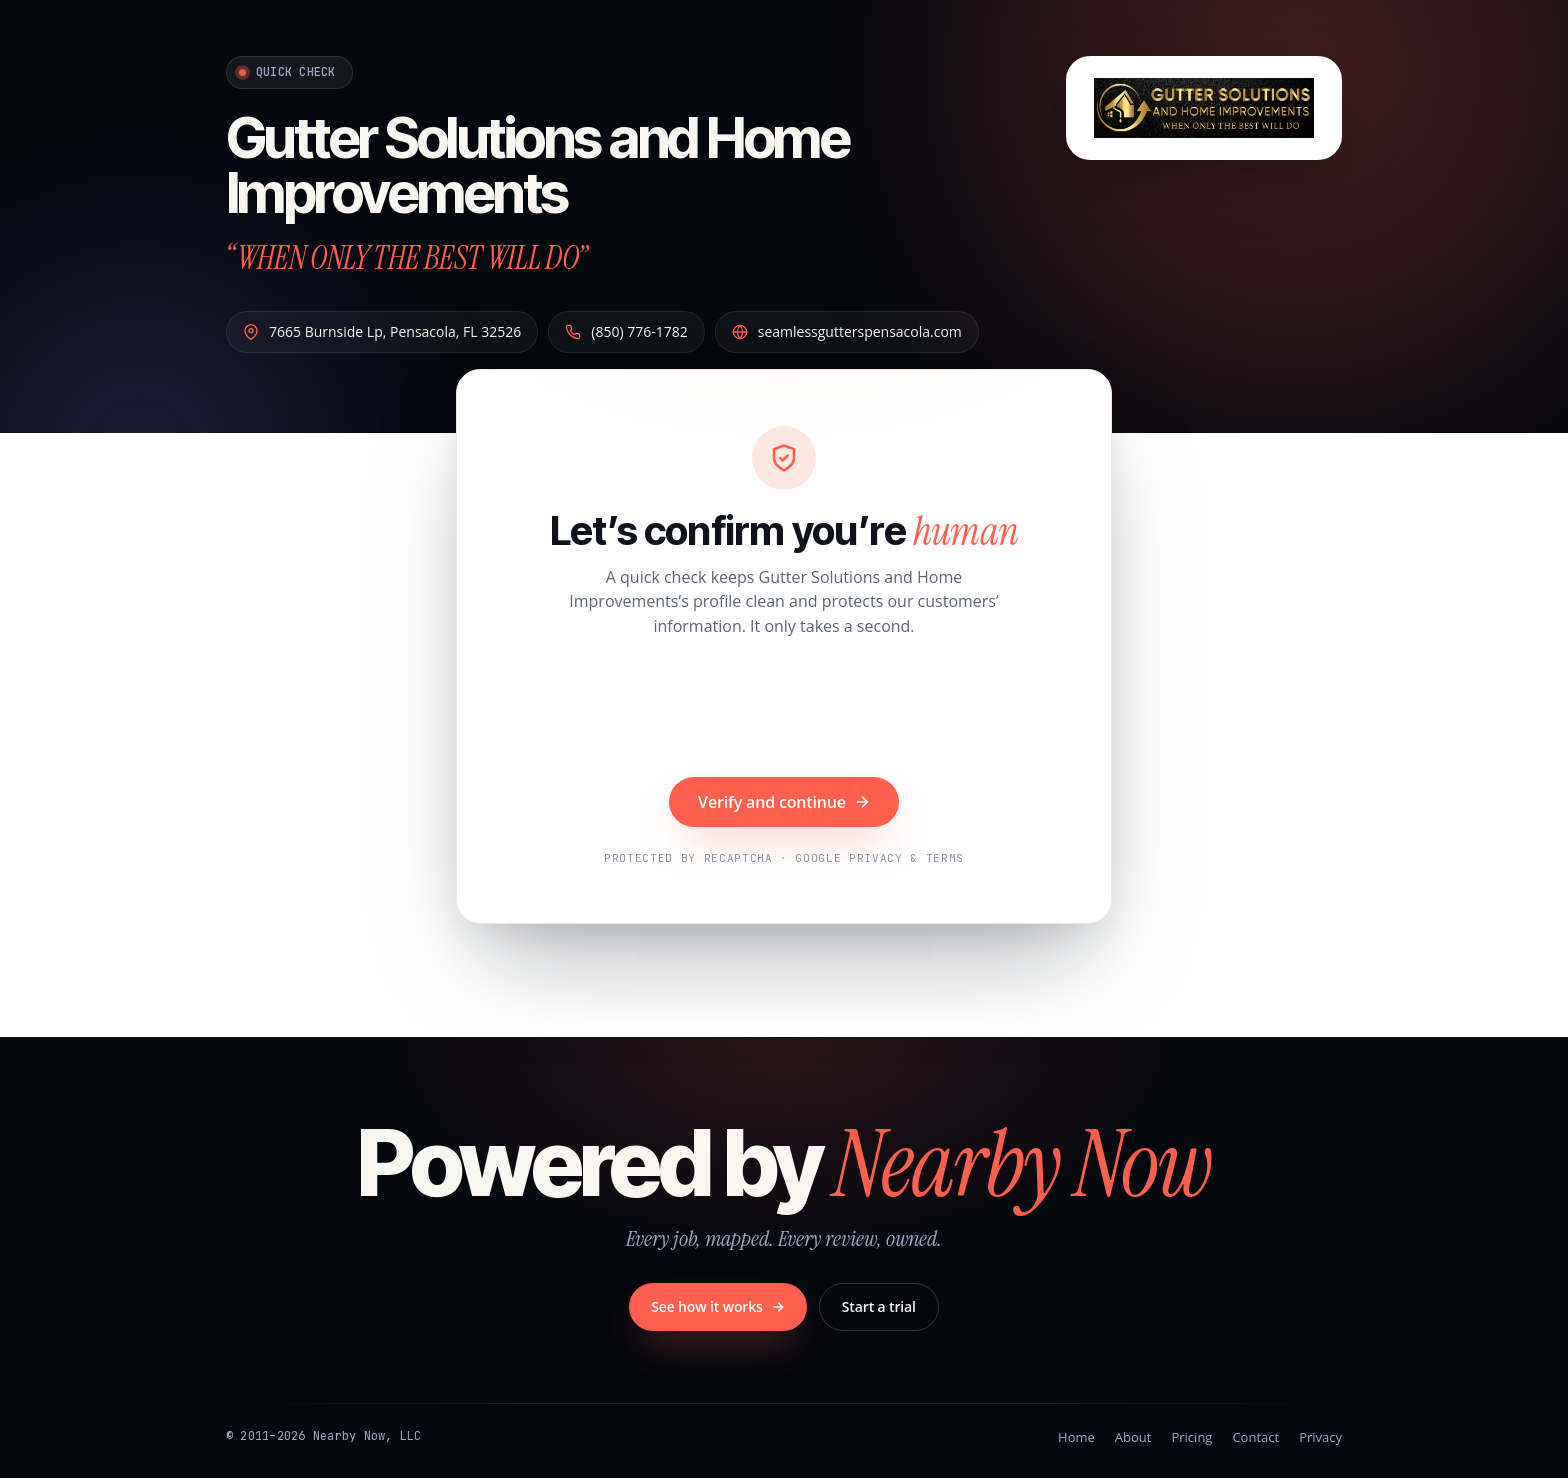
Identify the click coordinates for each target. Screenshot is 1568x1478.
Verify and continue (784, 802)
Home (1076, 1437)
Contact (1255, 1437)
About (1133, 1437)
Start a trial (879, 1306)
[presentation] (784, 710)
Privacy (1320, 1437)
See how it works (718, 1306)
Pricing (1191, 1437)
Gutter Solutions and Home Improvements (537, 165)
